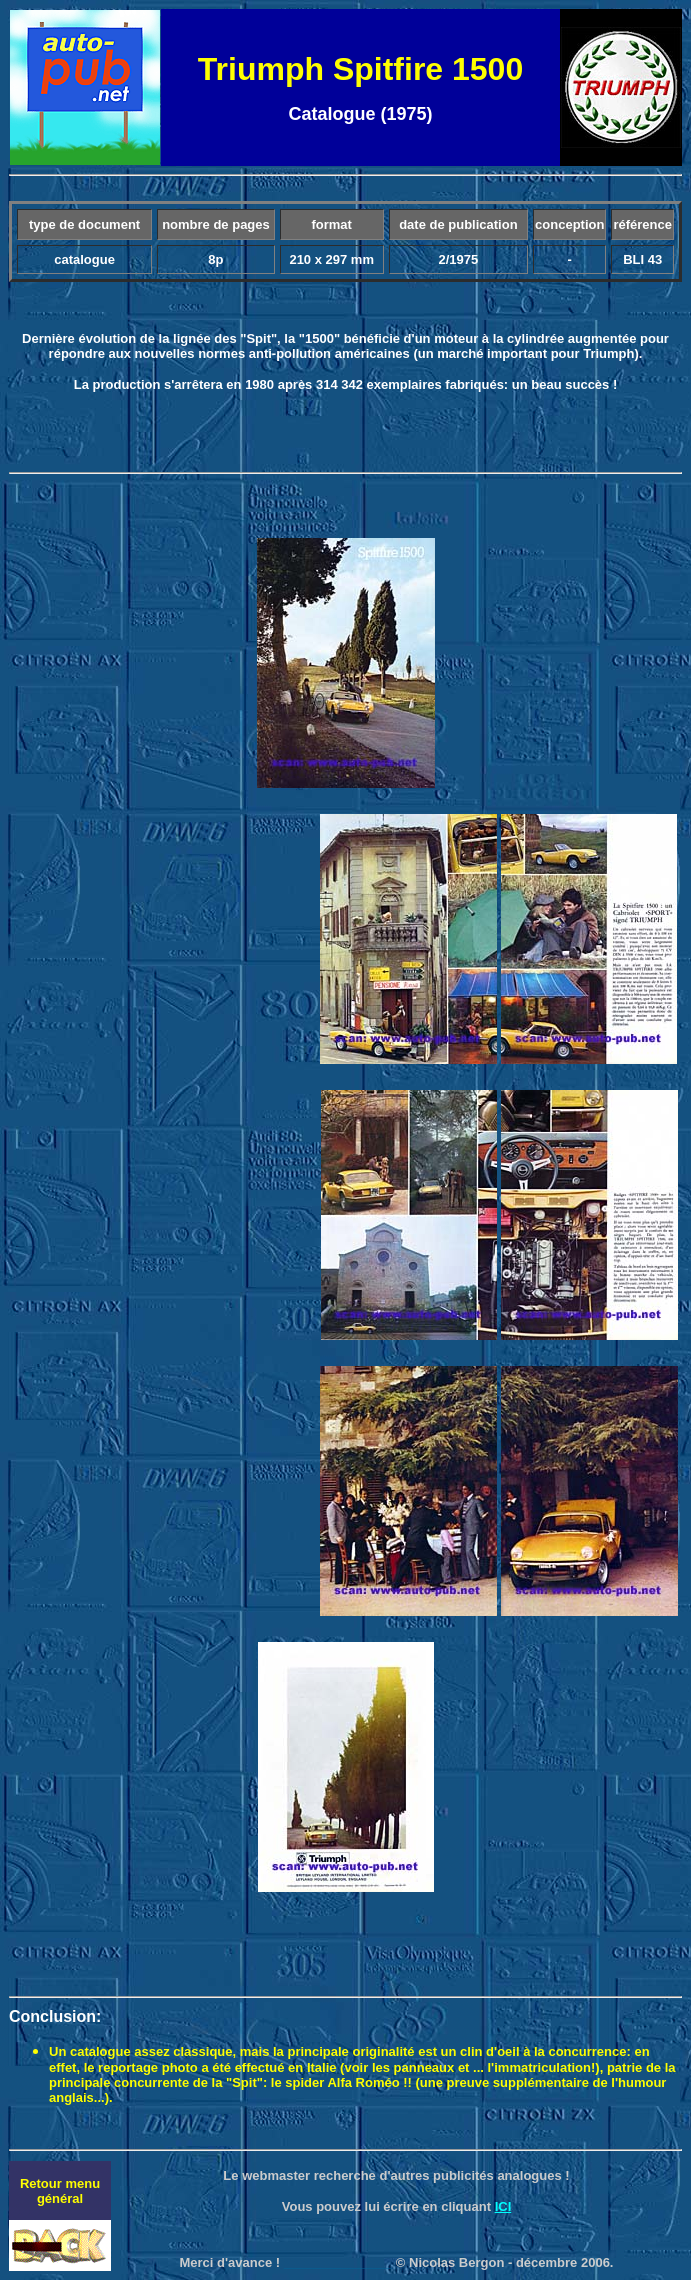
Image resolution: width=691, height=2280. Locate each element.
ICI (503, 2206)
